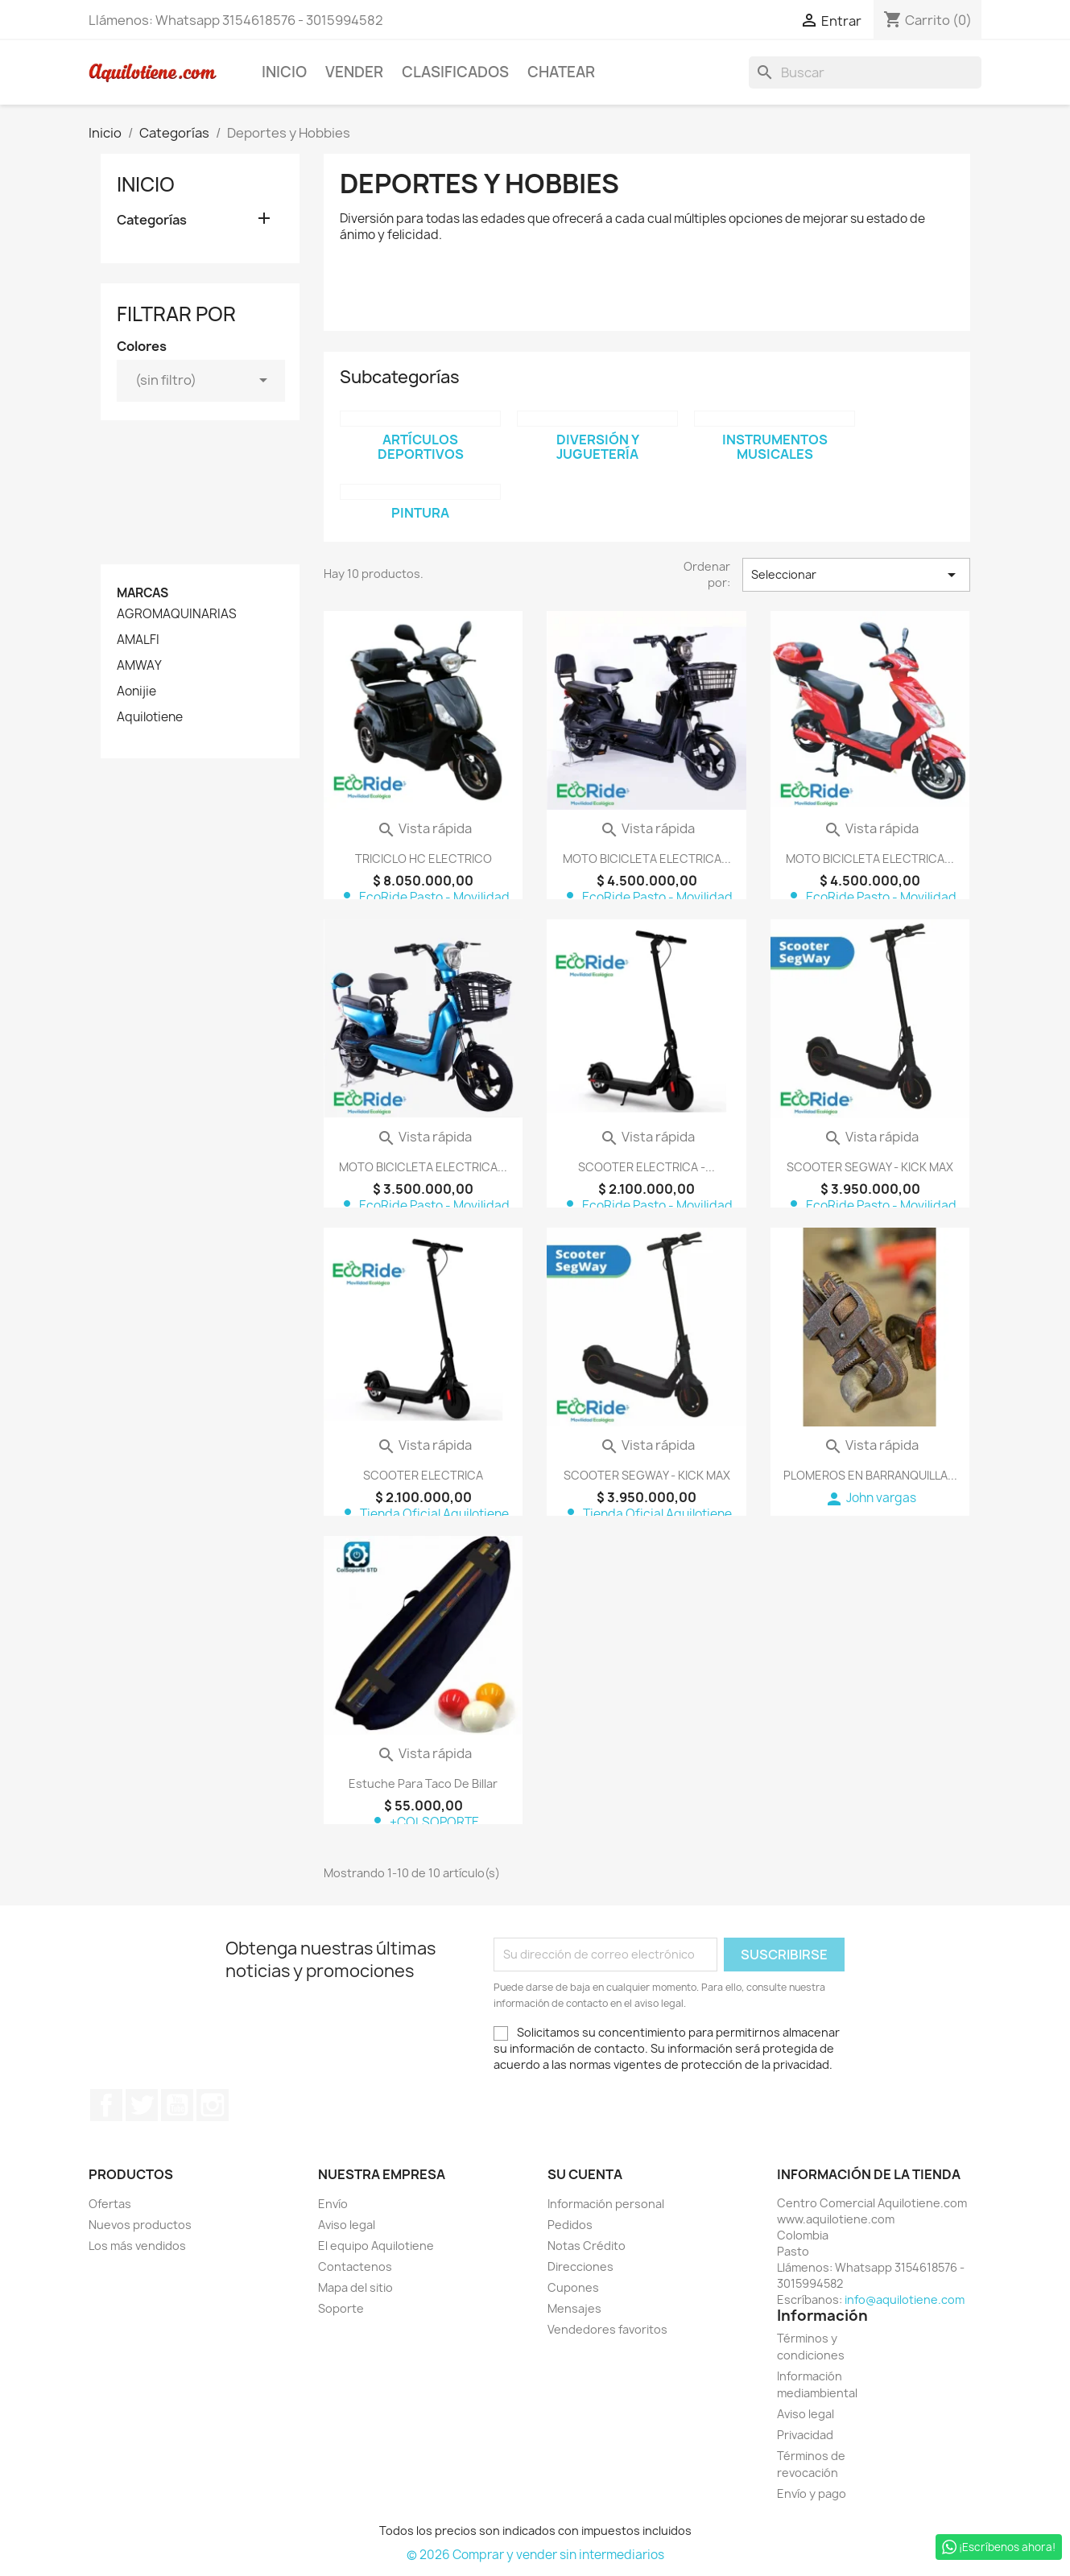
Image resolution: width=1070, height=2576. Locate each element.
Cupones (573, 2287)
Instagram (212, 2105)
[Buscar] (865, 72)
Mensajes (574, 2308)
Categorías (152, 220)
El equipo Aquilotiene (376, 2245)
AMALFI (138, 640)
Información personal (605, 2203)
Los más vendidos (137, 2245)
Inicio (284, 72)
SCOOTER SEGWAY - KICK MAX (870, 1166)
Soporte (341, 2308)
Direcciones (580, 2266)
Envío (333, 2203)
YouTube (177, 2105)
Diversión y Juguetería (597, 447)
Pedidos (570, 2224)
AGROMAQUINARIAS (177, 614)
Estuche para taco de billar (423, 1783)
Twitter (142, 2105)
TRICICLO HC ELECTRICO (423, 858)
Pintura (420, 513)
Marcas (142, 592)
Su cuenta (584, 2174)
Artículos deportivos (421, 447)
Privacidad (805, 2434)
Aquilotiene (150, 717)
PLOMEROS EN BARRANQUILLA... (870, 1475)
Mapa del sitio (355, 2287)
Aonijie (136, 691)
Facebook (106, 2105)
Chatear (561, 72)
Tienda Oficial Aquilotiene (423, 1513)
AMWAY (139, 666)
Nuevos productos (140, 2224)
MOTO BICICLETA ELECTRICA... (647, 858)
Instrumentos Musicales (775, 447)
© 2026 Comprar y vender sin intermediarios (535, 2554)
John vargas (870, 1497)
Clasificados (455, 72)
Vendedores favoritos (607, 2329)
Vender (354, 72)
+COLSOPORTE (423, 1822)
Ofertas (110, 2203)
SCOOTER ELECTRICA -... (646, 1166)
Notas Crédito (586, 2245)
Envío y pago (811, 2493)
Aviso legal (346, 2224)
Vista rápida (424, 828)
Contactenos (355, 2266)
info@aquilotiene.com (905, 2299)
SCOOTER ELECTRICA (423, 1475)
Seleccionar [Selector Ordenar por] (856, 574)
